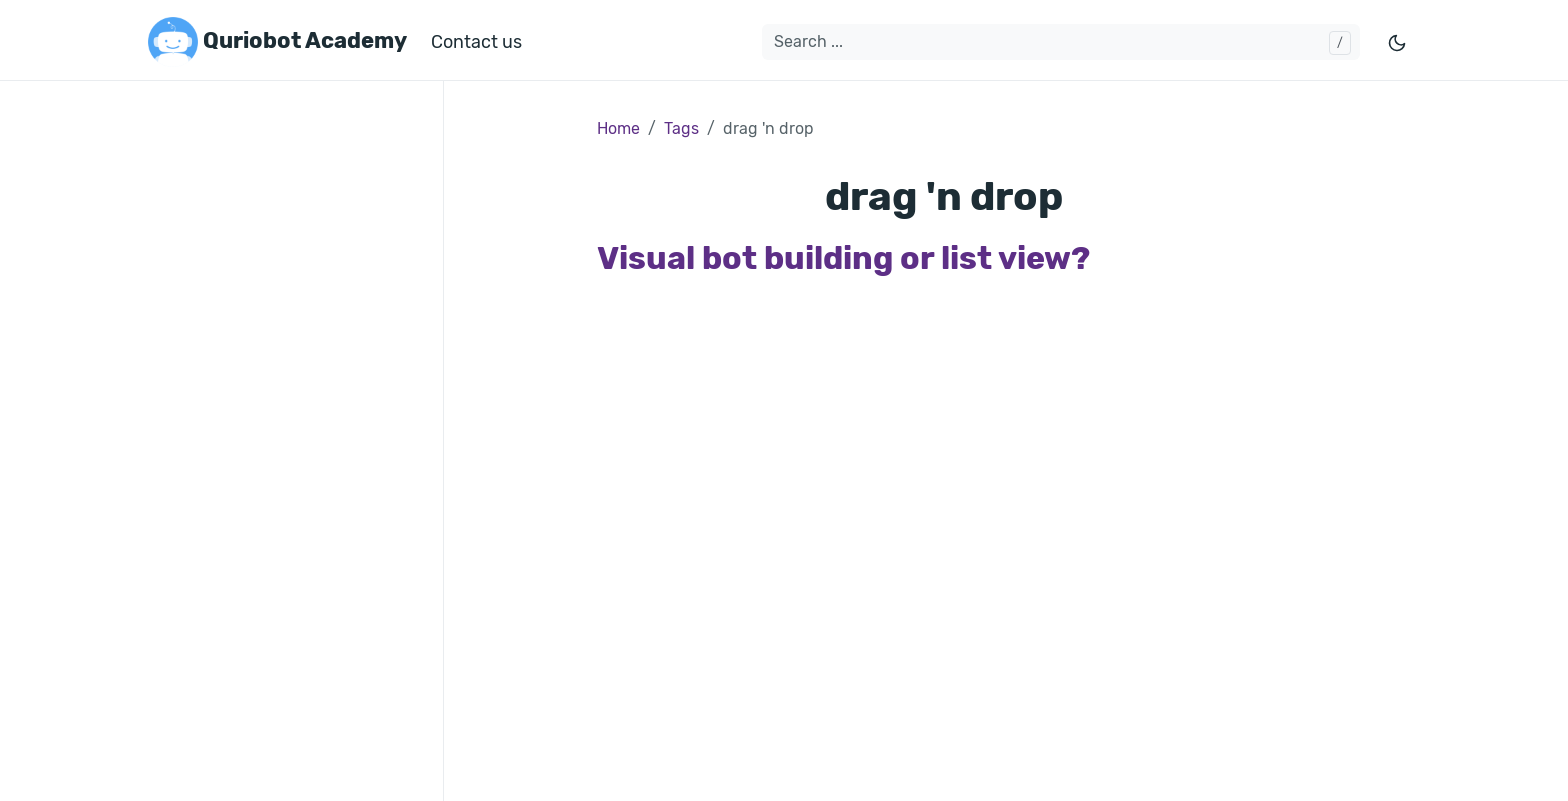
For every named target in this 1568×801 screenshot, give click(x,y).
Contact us (476, 42)
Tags (681, 128)
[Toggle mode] (1398, 42)
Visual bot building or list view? (843, 258)
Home (618, 128)
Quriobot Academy (277, 42)
